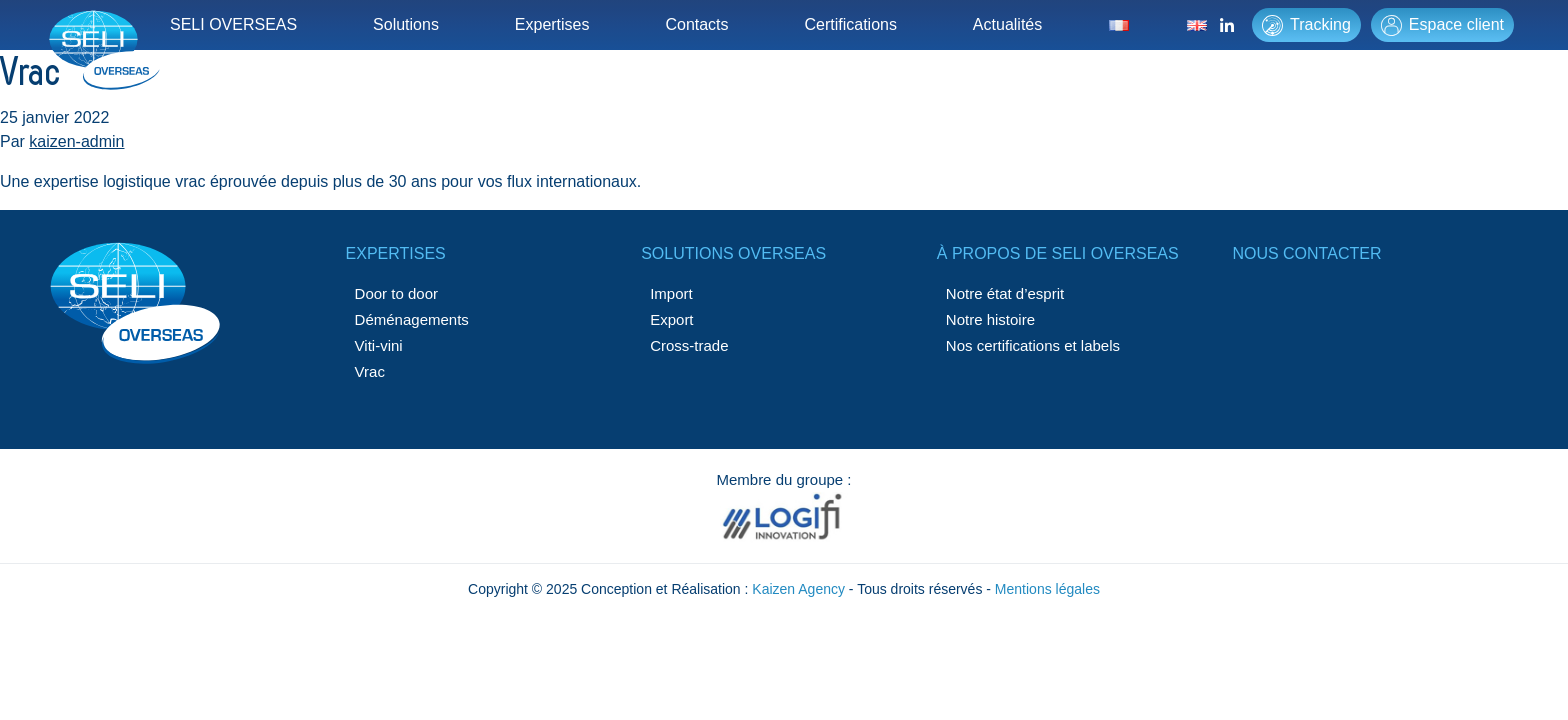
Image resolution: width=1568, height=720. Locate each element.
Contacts (696, 24)
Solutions (406, 24)
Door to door (396, 293)
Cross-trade (689, 345)
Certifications (850, 24)
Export (671, 319)
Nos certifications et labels (1033, 345)
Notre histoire (990, 319)
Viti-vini (379, 345)
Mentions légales (1047, 589)
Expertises (552, 24)
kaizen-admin (76, 141)
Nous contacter (1306, 253)
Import (671, 293)
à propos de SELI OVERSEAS (1058, 253)
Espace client (1442, 25)
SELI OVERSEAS (233, 24)
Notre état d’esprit (1005, 293)
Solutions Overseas (733, 253)
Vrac (370, 371)
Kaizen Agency (798, 589)
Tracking (1306, 25)
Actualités (1007, 24)
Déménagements (412, 319)
